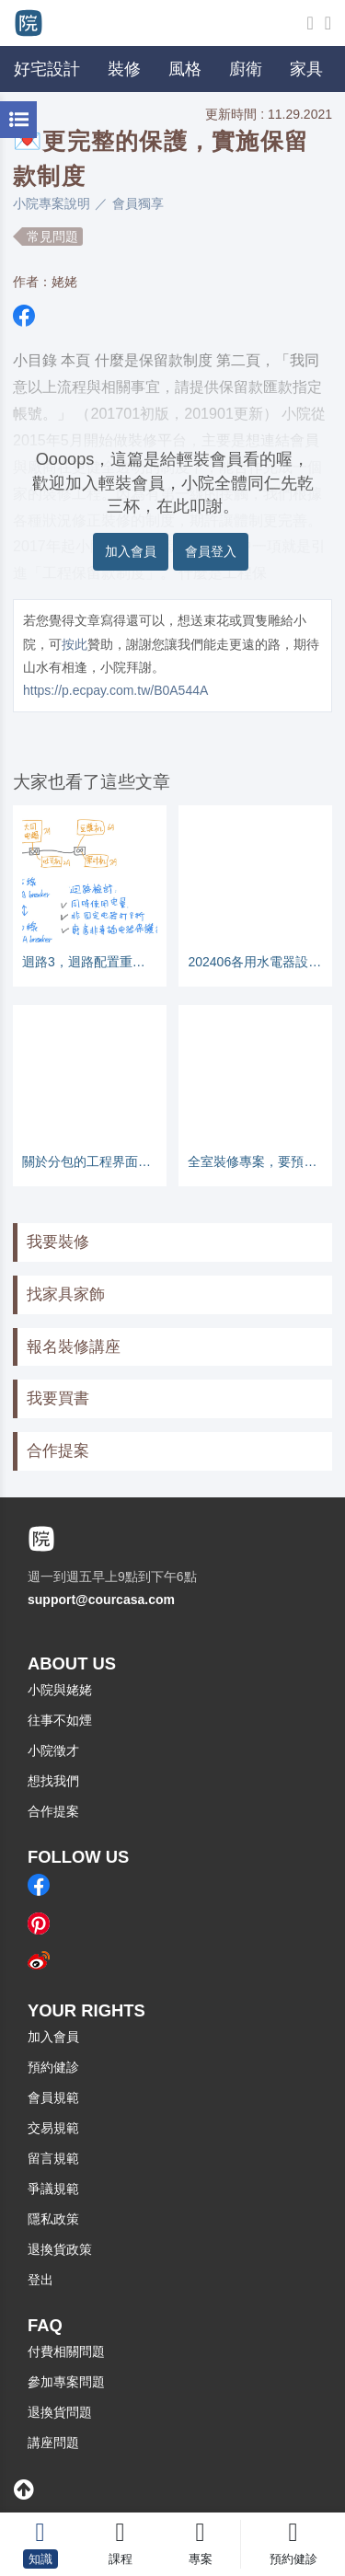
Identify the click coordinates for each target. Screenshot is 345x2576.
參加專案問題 (66, 2381)
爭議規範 (53, 2188)
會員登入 (210, 551)
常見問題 (52, 236)
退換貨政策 (60, 2249)
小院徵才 (53, 1750)
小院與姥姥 (60, 1689)
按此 (74, 644)
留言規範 (53, 2158)
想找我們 (53, 1780)
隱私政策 (53, 2219)
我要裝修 (58, 1242)
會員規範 (53, 2097)
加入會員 (130, 551)
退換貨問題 (60, 2412)
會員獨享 (138, 203)
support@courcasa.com (101, 1599)
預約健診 (53, 2067)
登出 (40, 2279)
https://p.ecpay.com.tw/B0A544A (115, 690)
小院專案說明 (51, 203)
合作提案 (58, 1451)
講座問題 (53, 2442)
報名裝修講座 (74, 1347)
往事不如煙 (60, 1720)
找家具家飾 (66, 1294)
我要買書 (58, 1398)
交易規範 (53, 2127)
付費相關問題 (66, 2351)
